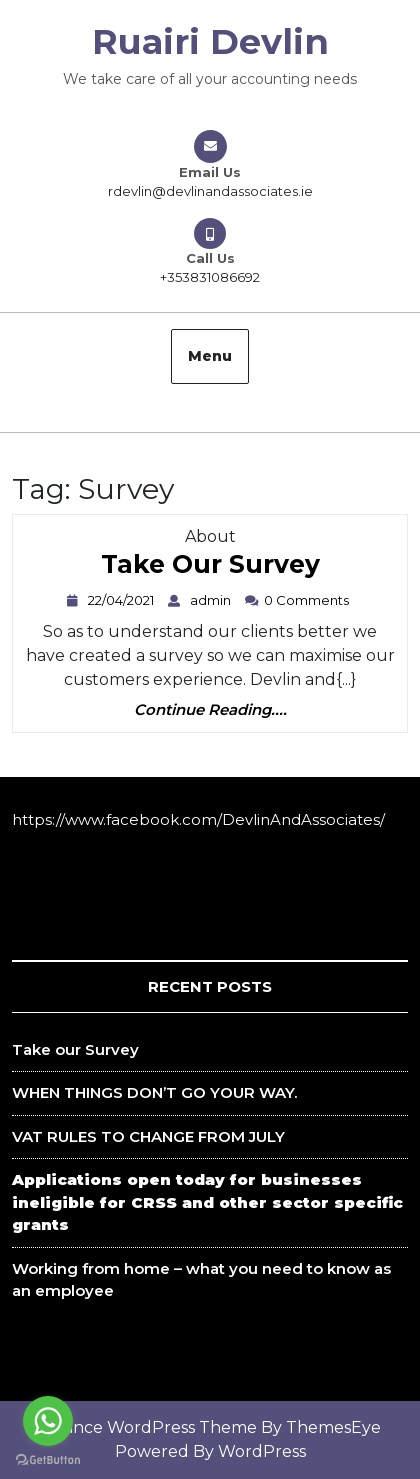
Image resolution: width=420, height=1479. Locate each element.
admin (213, 600)
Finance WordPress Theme (148, 1427)
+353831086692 (210, 277)
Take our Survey (210, 568)
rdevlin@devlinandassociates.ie (210, 191)
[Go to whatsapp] (48, 1421)
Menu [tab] (210, 356)
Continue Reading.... (210, 710)
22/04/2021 (123, 600)
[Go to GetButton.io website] (48, 1459)
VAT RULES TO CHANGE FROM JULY (148, 1136)
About (210, 536)
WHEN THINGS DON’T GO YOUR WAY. (154, 1092)
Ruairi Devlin (210, 41)
